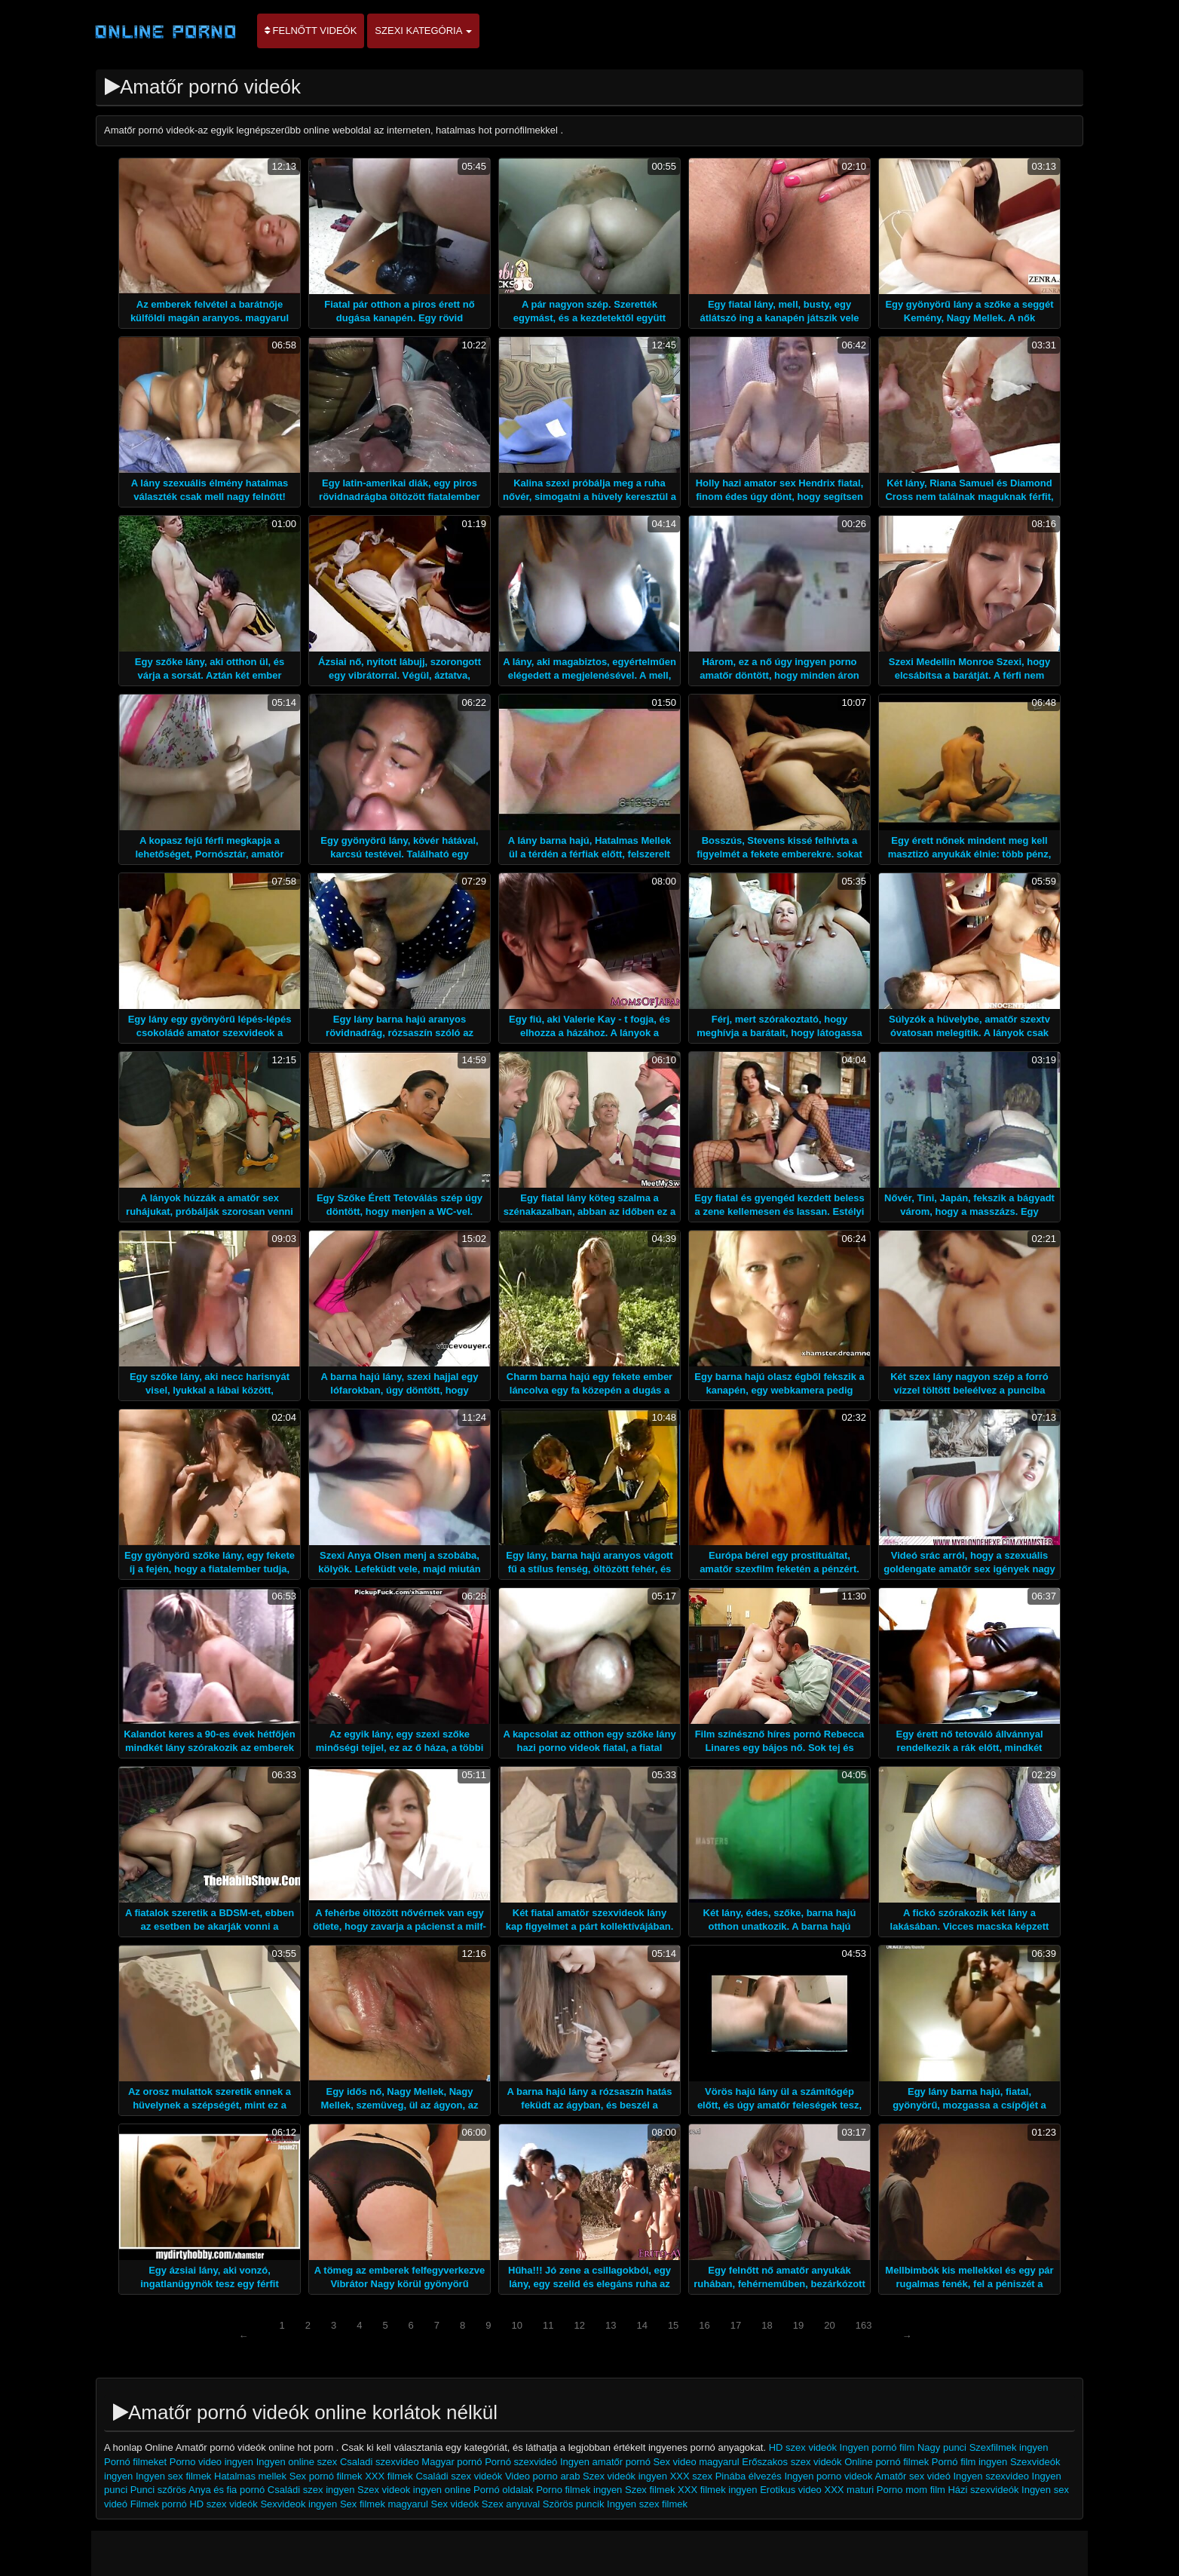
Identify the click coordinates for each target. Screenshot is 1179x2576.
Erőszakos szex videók (791, 2461)
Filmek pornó (158, 2504)
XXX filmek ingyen (718, 2489)
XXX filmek (389, 2476)
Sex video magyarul (697, 2461)
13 (610, 2325)
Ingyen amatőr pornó (605, 2461)
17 (735, 2325)
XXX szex (691, 2476)
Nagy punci (941, 2447)
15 (673, 2325)
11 (548, 2325)
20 (829, 2325)
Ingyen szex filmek (647, 2504)
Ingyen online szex (297, 2461)
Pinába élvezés (748, 2476)
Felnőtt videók (311, 30)
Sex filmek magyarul (384, 2504)
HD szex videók (803, 2447)
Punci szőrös (158, 2489)
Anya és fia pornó (226, 2489)
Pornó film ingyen (969, 2461)
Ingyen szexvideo (991, 2476)
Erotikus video (791, 2489)
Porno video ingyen (211, 2461)
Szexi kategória (423, 30)
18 (766, 2325)
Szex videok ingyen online (413, 2489)
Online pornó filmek (886, 2461)
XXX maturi (850, 2489)
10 (517, 2325)
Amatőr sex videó (912, 2476)
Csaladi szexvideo (380, 2461)
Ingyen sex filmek (173, 2476)
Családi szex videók (458, 2476)
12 (579, 2325)
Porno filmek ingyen (579, 2489)
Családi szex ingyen (311, 2489)
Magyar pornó (451, 2461)
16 (704, 2325)
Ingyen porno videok (828, 2476)
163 (864, 2325)
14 (641, 2325)
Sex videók (455, 2504)
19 (798, 2325)
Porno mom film (911, 2489)
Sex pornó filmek (326, 2476)
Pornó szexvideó (521, 2461)
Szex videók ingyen (625, 2476)
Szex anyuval (511, 2504)
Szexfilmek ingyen (1009, 2447)
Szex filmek (650, 2489)
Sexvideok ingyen (298, 2504)
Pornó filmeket (135, 2461)
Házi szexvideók (983, 2489)
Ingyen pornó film (877, 2447)
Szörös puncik (574, 2504)
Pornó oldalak (503, 2489)
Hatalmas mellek (250, 2476)
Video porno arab (544, 2476)
